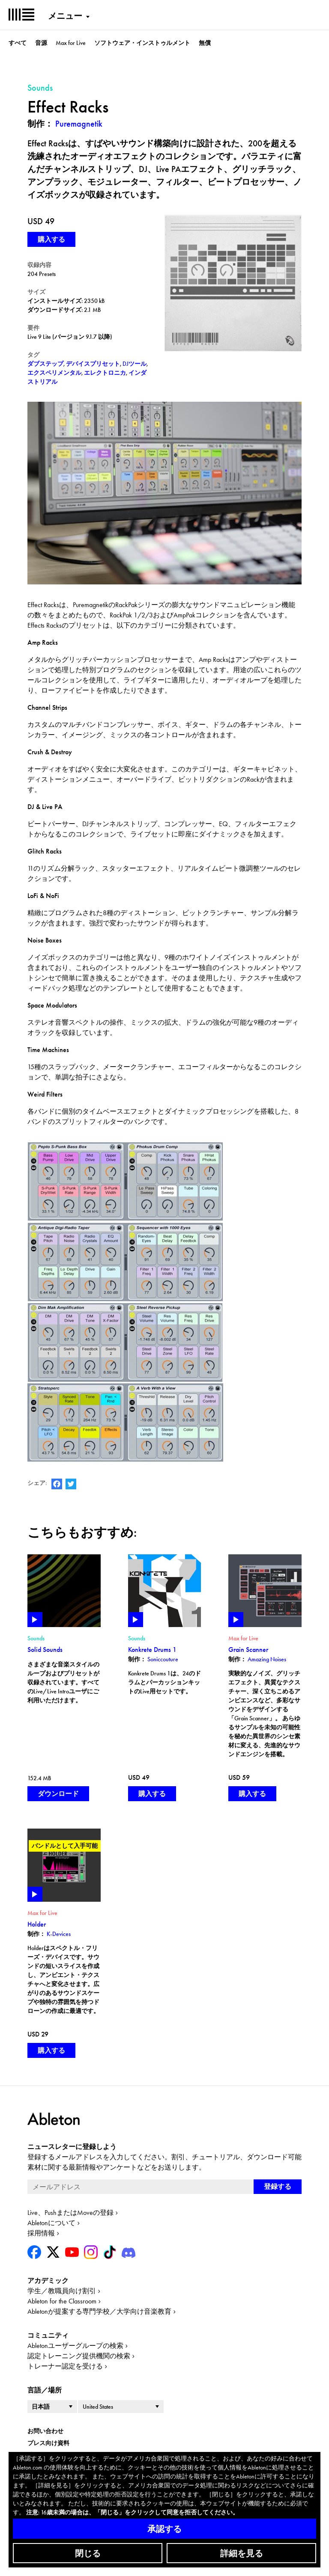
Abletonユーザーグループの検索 (75, 2345)
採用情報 (41, 2233)
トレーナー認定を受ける (65, 2366)
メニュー (65, 15)
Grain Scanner (248, 1649)
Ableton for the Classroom (61, 2301)
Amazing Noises (267, 1659)
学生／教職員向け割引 (61, 2290)
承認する (164, 2528)
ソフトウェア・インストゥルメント (142, 43)
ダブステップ (45, 364)
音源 (41, 43)
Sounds (36, 1638)
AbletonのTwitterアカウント (71, 1484)
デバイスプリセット (93, 364)
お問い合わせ (45, 2431)
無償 (205, 43)
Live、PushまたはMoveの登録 (70, 2212)
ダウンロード (58, 1793)
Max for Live (71, 43)
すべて (18, 43)
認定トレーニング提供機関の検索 (78, 2355)
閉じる (88, 2553)
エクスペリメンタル (54, 372)
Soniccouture (162, 1659)
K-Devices (59, 1934)
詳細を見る (241, 2553)
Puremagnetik (78, 123)
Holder (36, 1924)
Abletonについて (51, 2222)
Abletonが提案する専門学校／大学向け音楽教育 (99, 2311)
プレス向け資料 (48, 2443)
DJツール (135, 364)
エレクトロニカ (105, 372)
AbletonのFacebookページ (56, 1484)
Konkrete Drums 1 (152, 1649)
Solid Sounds (45, 1649)
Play (34, 1619)
